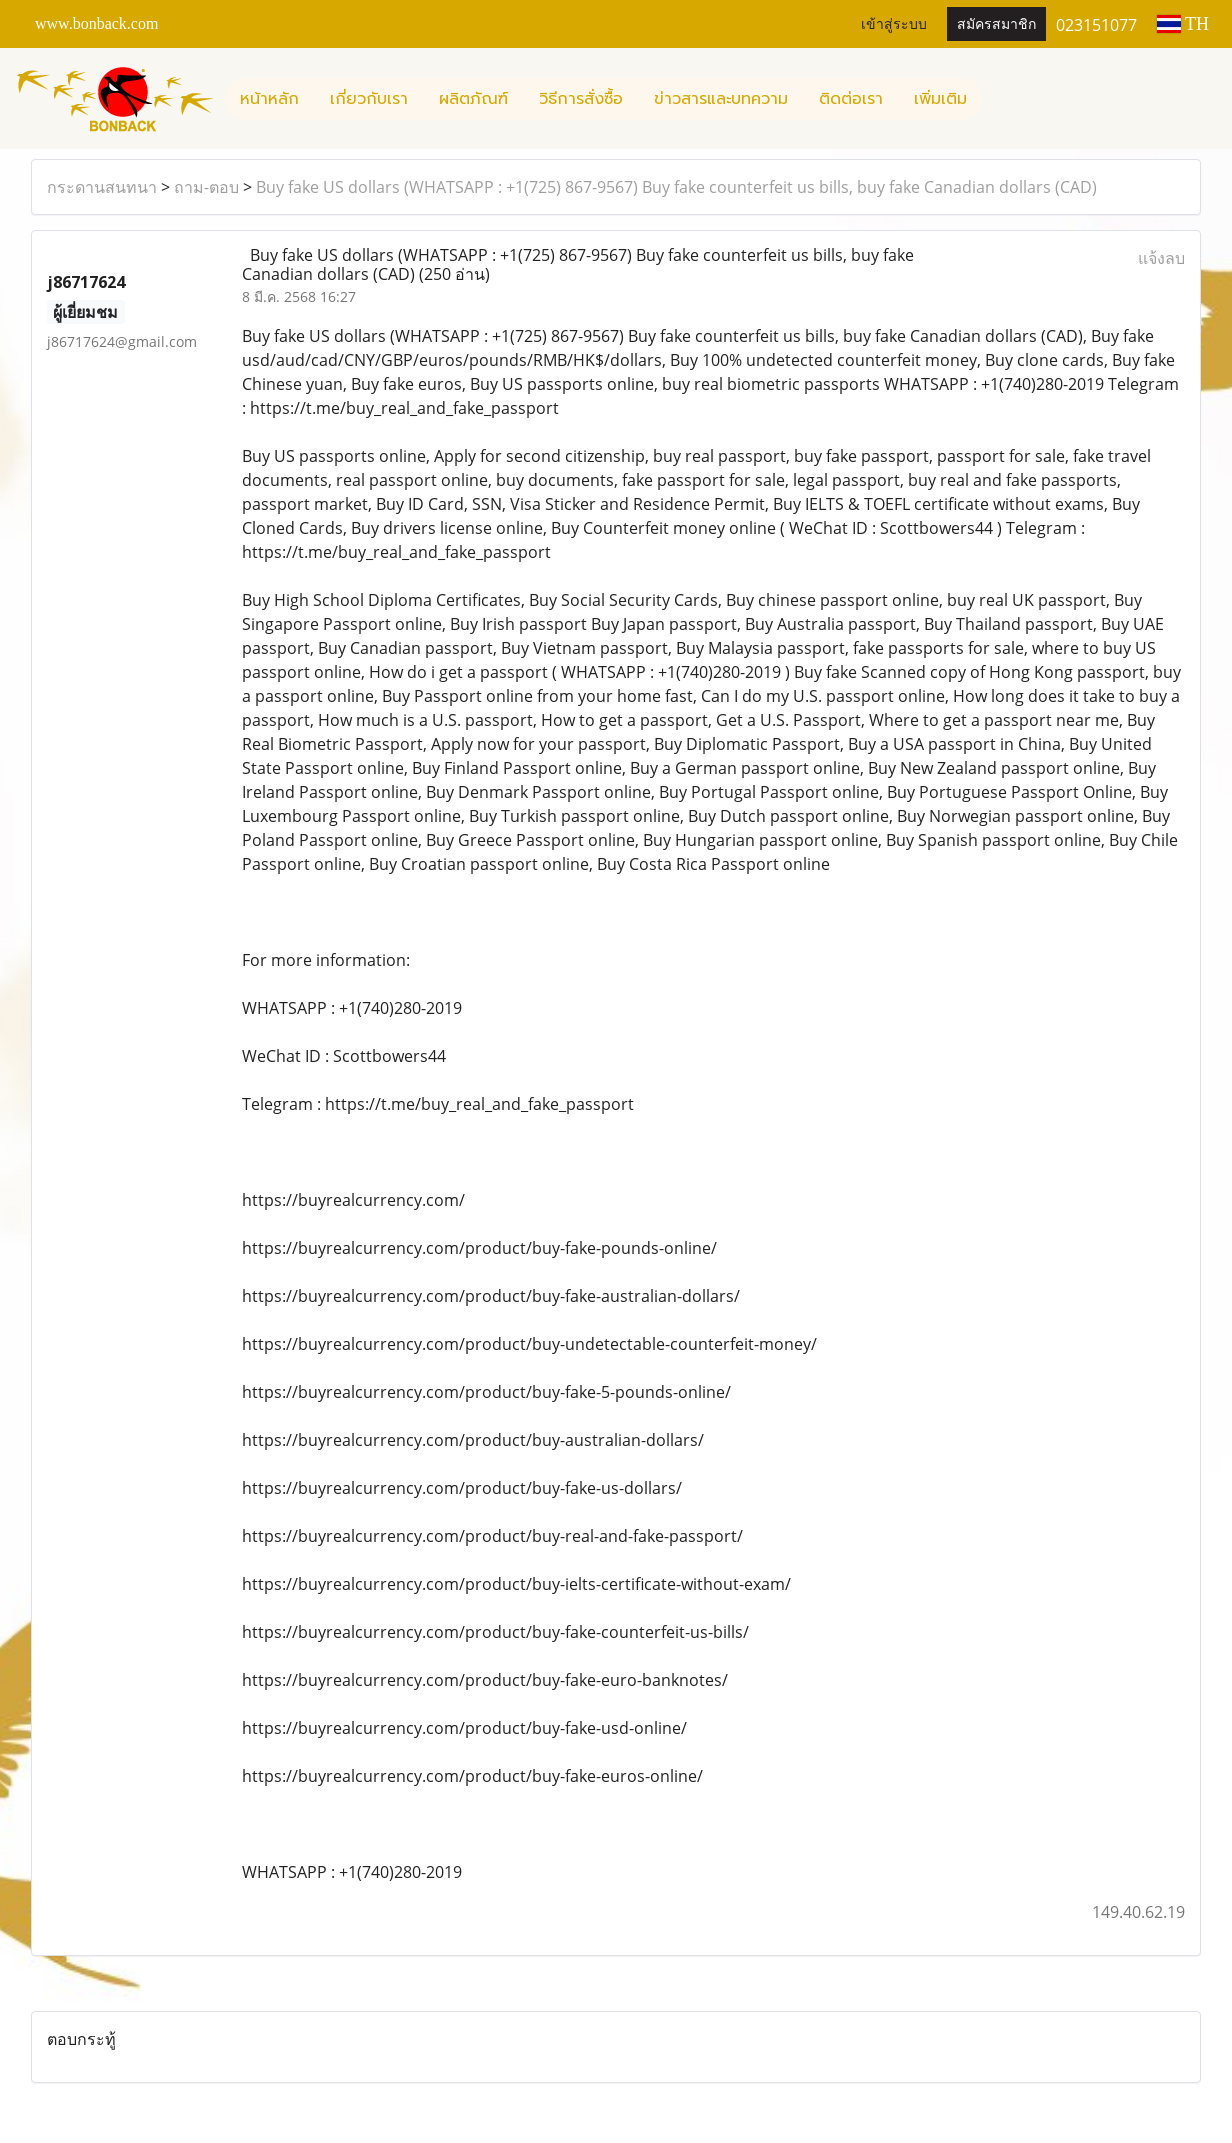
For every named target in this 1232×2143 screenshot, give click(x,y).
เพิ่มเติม (940, 99)
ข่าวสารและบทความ (721, 99)
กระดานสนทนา (102, 187)
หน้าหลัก (269, 99)
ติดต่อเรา (851, 99)
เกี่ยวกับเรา (369, 99)
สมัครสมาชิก (996, 24)
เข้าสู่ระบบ (894, 24)
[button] (1000, 99)
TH (1183, 24)
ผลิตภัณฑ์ (473, 99)
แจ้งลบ (1161, 258)
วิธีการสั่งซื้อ (581, 99)
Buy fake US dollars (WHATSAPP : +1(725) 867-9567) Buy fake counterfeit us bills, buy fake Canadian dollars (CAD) (676, 187)
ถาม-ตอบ (206, 187)
